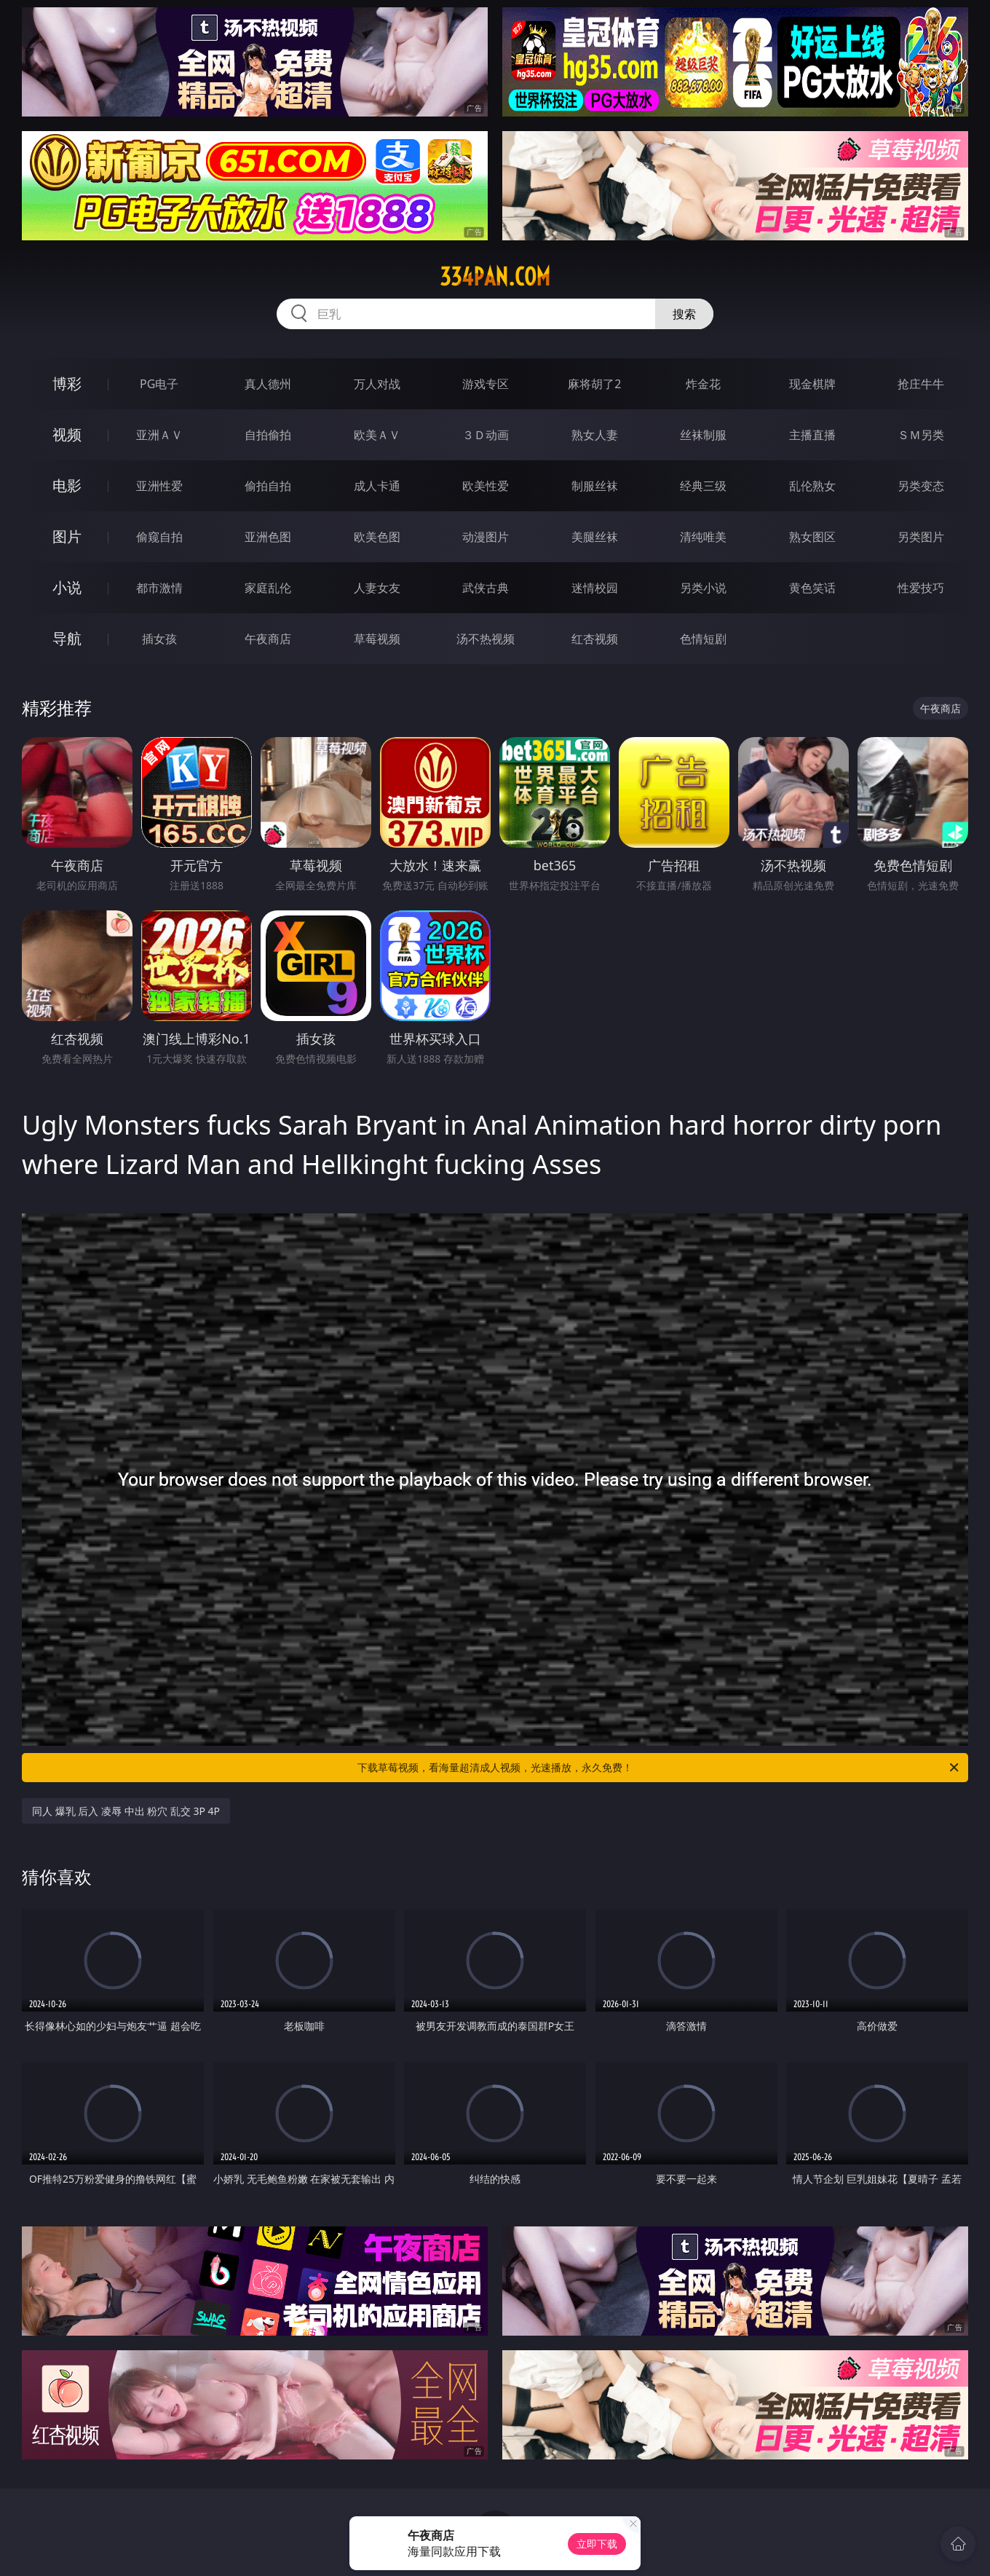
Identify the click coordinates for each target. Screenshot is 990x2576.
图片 (67, 536)
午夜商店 (268, 639)
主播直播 (812, 435)
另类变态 (921, 486)
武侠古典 (485, 588)
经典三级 (703, 486)
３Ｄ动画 (485, 435)
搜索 (684, 314)
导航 (67, 638)
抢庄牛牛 (921, 384)
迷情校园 (594, 588)
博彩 (67, 383)
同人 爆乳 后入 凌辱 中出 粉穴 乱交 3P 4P (126, 1811)
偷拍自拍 (268, 486)
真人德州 (268, 384)
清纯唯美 (703, 537)
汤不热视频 (485, 639)
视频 (67, 434)
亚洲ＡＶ (159, 435)
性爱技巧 (921, 588)
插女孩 (159, 639)
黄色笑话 (812, 588)
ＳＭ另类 (921, 435)
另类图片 (921, 537)
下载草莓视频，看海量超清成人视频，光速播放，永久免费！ (659, 1767)
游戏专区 (485, 384)
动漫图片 (485, 537)
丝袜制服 (703, 435)
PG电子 (159, 384)
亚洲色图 (268, 537)
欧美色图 (377, 537)
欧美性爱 (485, 486)
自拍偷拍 (268, 435)
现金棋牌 (812, 384)
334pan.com (495, 276)
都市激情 (159, 588)
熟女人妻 (594, 435)
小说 (67, 587)
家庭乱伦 (268, 588)
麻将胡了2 (594, 384)
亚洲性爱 (159, 486)
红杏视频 (594, 639)
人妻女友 (377, 588)
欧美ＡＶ (377, 435)
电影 (67, 485)
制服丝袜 (594, 486)
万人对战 (377, 384)
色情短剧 (703, 639)
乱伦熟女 (812, 486)
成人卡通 (377, 486)
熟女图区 (812, 537)
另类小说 (703, 588)
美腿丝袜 (594, 537)
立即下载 (597, 2544)
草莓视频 (377, 639)
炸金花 (703, 384)
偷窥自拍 (159, 537)
